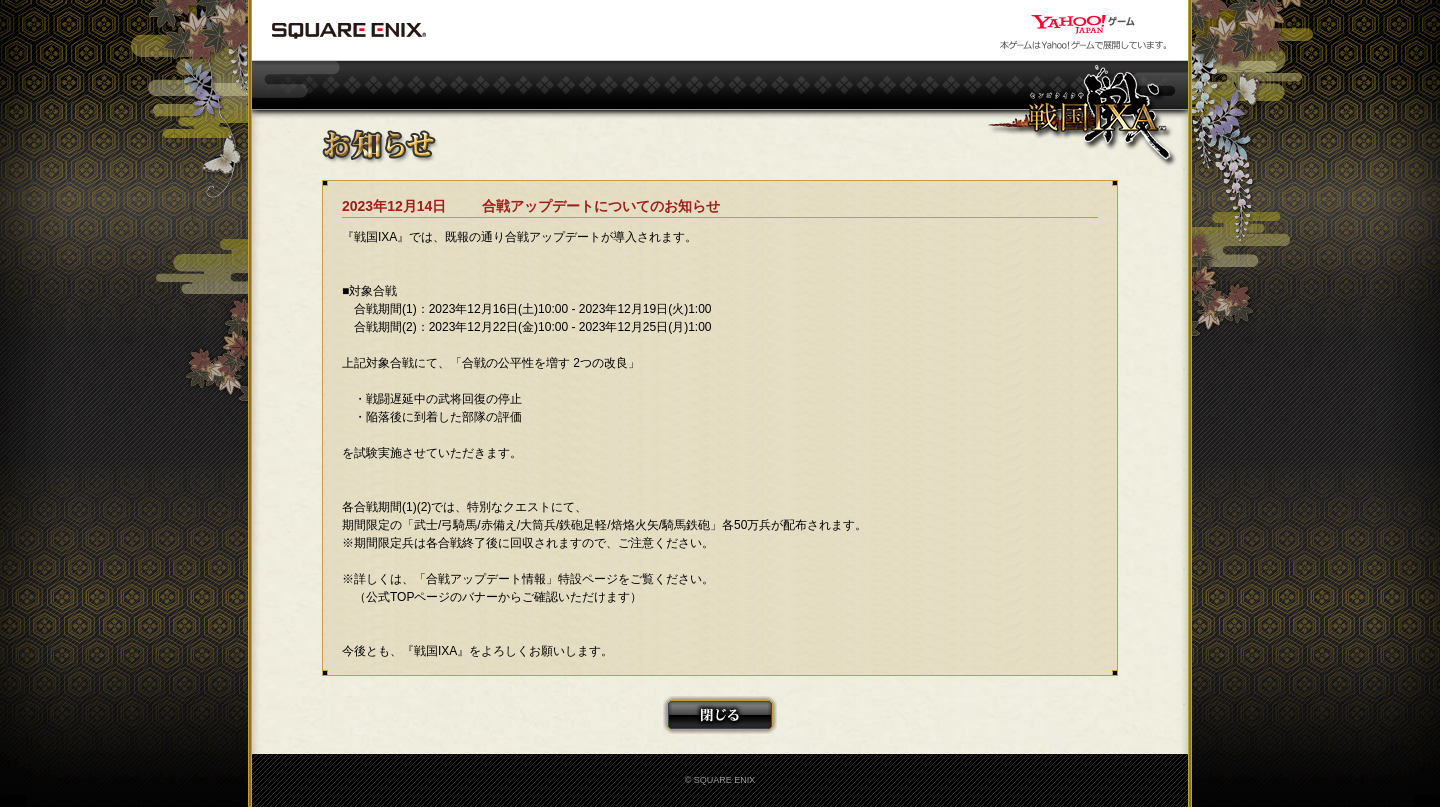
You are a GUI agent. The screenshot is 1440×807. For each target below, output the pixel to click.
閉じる (720, 715)
